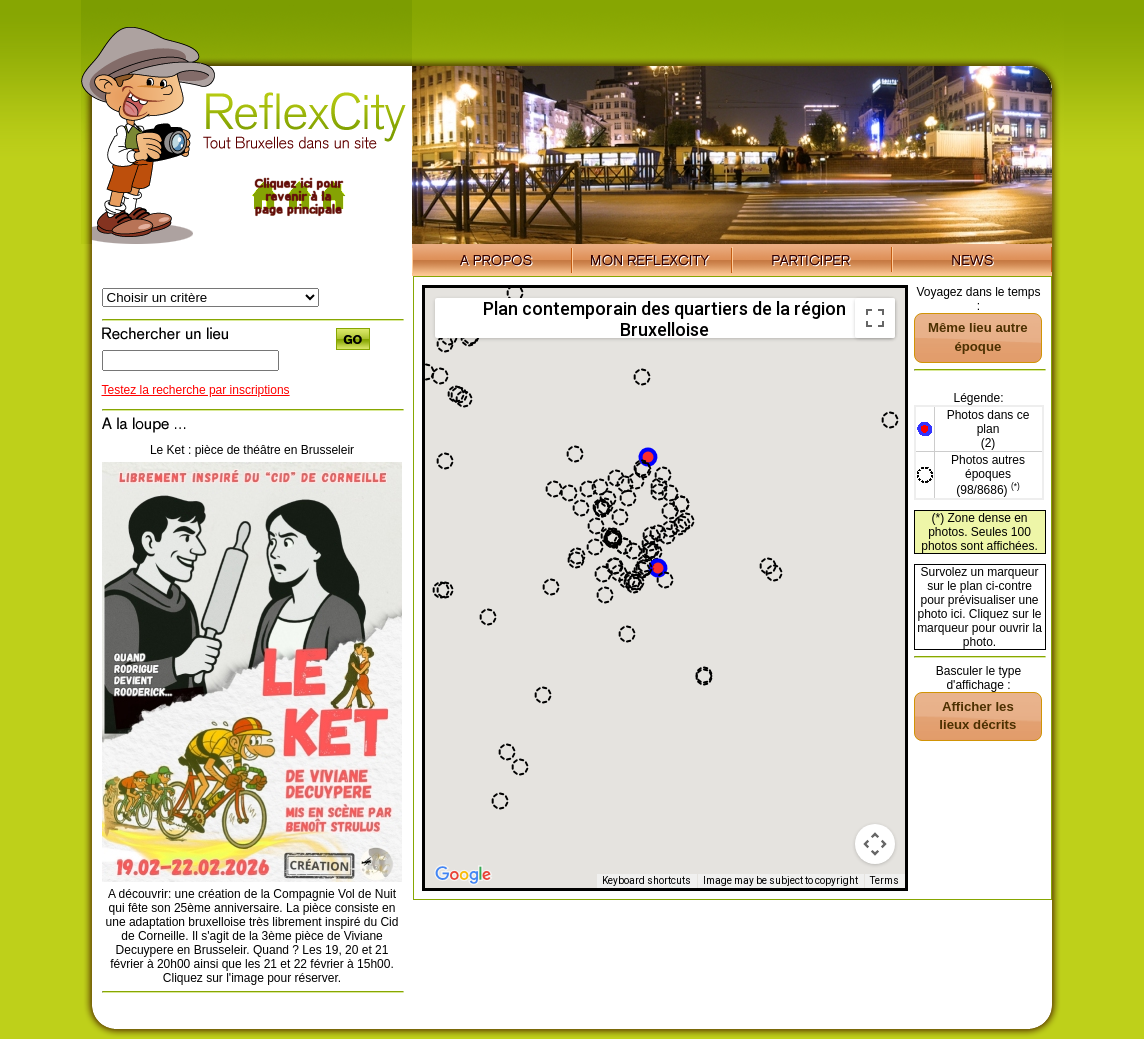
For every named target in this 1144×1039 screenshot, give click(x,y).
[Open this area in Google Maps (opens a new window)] (463, 875)
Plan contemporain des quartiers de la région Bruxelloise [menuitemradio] (664, 318)
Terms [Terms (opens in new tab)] (884, 880)
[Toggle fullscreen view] (875, 318)
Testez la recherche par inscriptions (196, 390)
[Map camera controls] (875, 844)
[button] (658, 568)
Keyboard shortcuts (646, 880)
